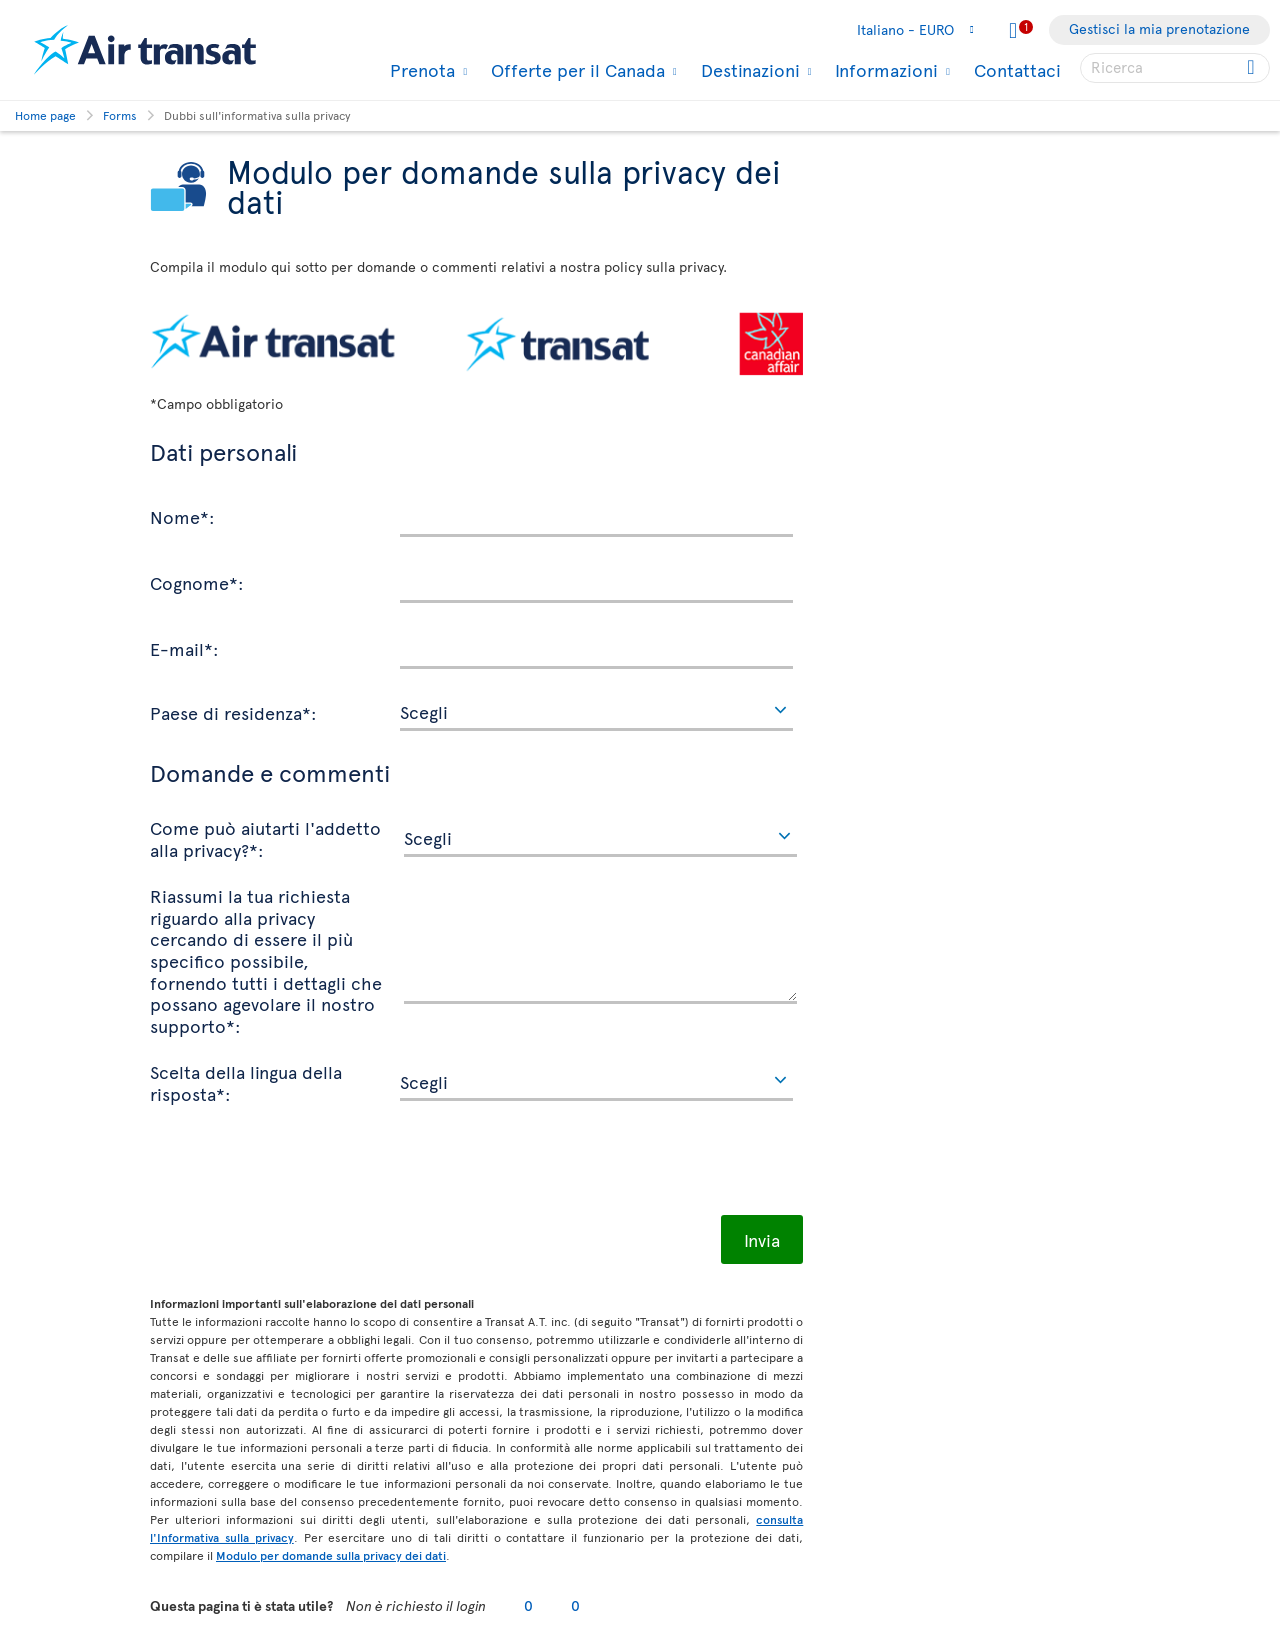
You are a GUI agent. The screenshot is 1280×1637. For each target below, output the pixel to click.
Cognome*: (197, 582)
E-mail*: (184, 648)
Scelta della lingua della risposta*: (246, 1081)
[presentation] (302, 1166)
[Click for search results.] (1252, 68)
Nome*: (182, 516)
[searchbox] (1175, 68)
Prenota (420, 70)
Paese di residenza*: (233, 712)
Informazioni (884, 70)
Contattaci (1017, 69)
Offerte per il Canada (575, 70)
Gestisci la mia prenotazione (1159, 28)
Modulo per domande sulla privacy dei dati (331, 1555)
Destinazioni (748, 70)
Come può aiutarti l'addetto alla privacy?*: (265, 837)
